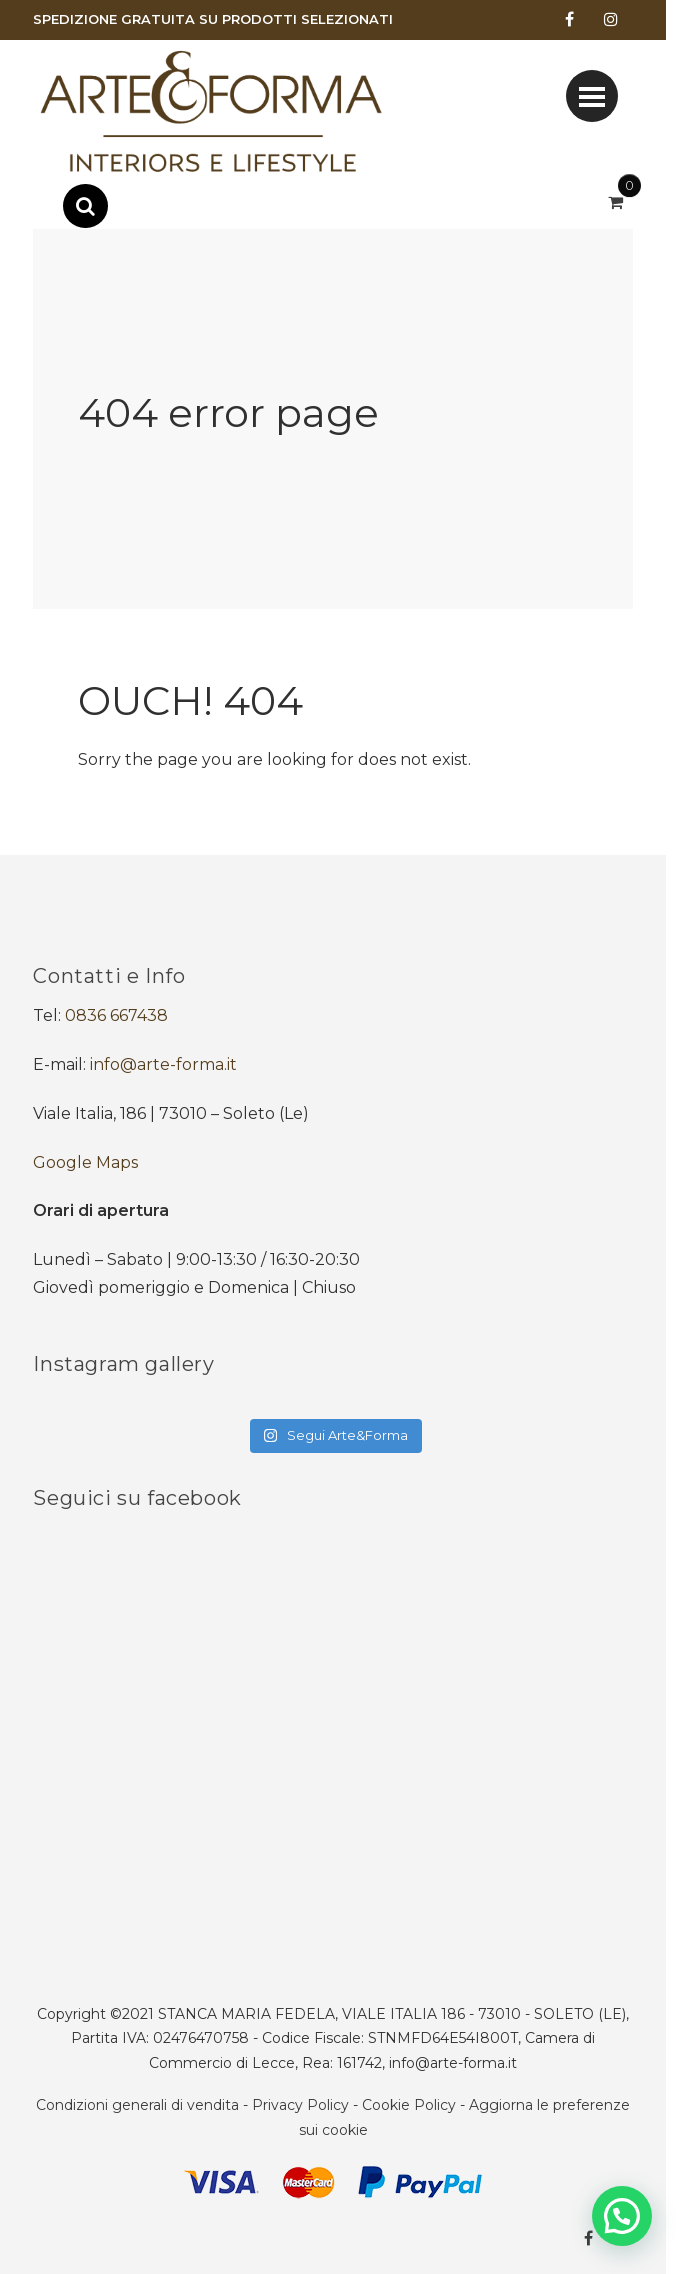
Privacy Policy (300, 2105)
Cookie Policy (409, 2105)
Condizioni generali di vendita (137, 2105)
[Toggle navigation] (592, 96)
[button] (622, 2216)
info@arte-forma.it (163, 1064)
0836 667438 (116, 1015)
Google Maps (85, 1162)
